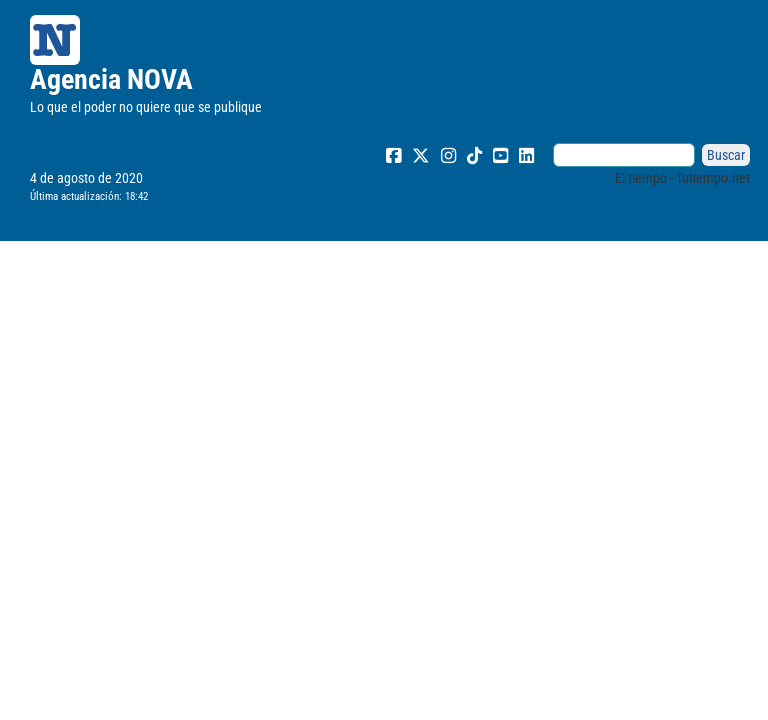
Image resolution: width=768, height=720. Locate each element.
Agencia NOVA (111, 79)
